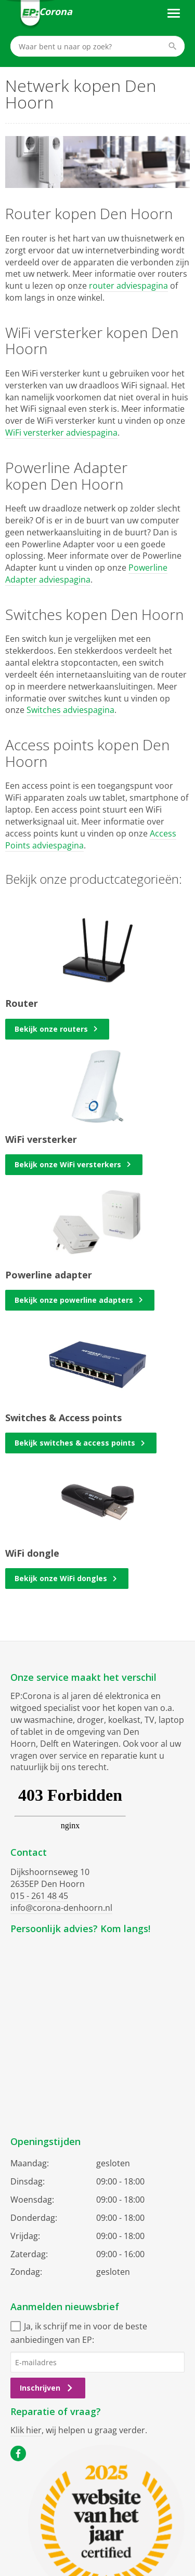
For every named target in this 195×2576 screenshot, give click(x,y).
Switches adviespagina (70, 710)
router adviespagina (128, 285)
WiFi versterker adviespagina (61, 432)
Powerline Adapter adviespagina (86, 573)
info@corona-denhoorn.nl (61, 1907)
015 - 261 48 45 (39, 1895)
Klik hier (26, 2430)
